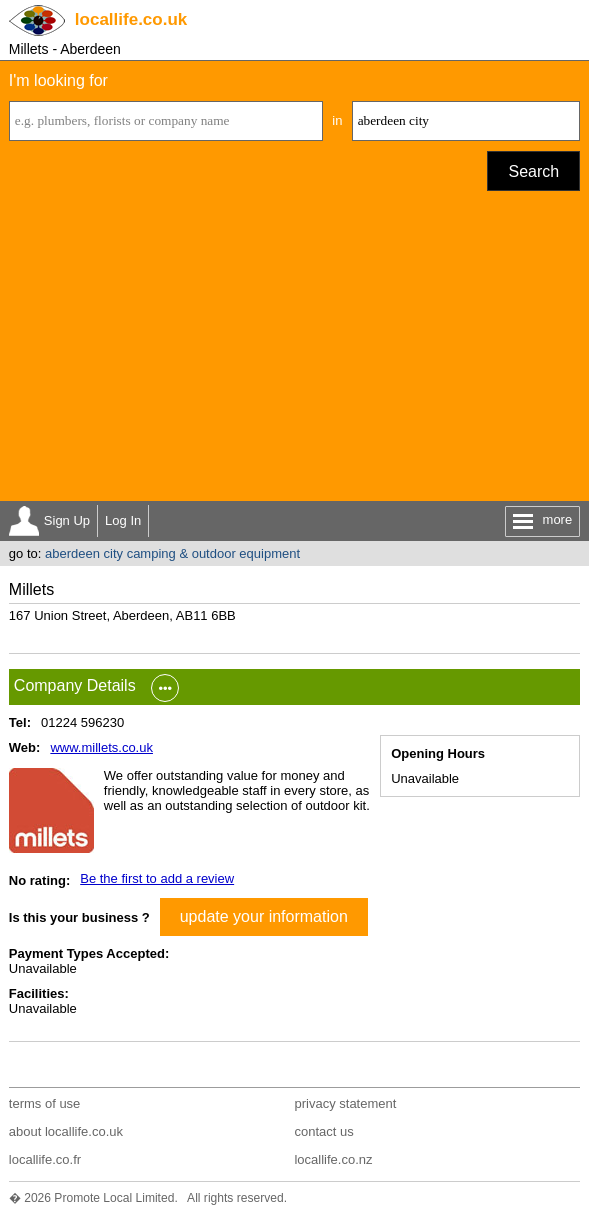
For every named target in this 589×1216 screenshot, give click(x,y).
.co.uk (131, 19)
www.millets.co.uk (101, 747)
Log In (123, 520)
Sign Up (67, 520)
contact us (323, 1131)
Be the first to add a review (157, 878)
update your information (264, 916)
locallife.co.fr (45, 1159)
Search (533, 171)
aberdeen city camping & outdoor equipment (172, 553)
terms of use (45, 1103)
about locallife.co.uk (66, 1131)
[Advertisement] (294, 351)
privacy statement (345, 1103)
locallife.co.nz (333, 1159)
